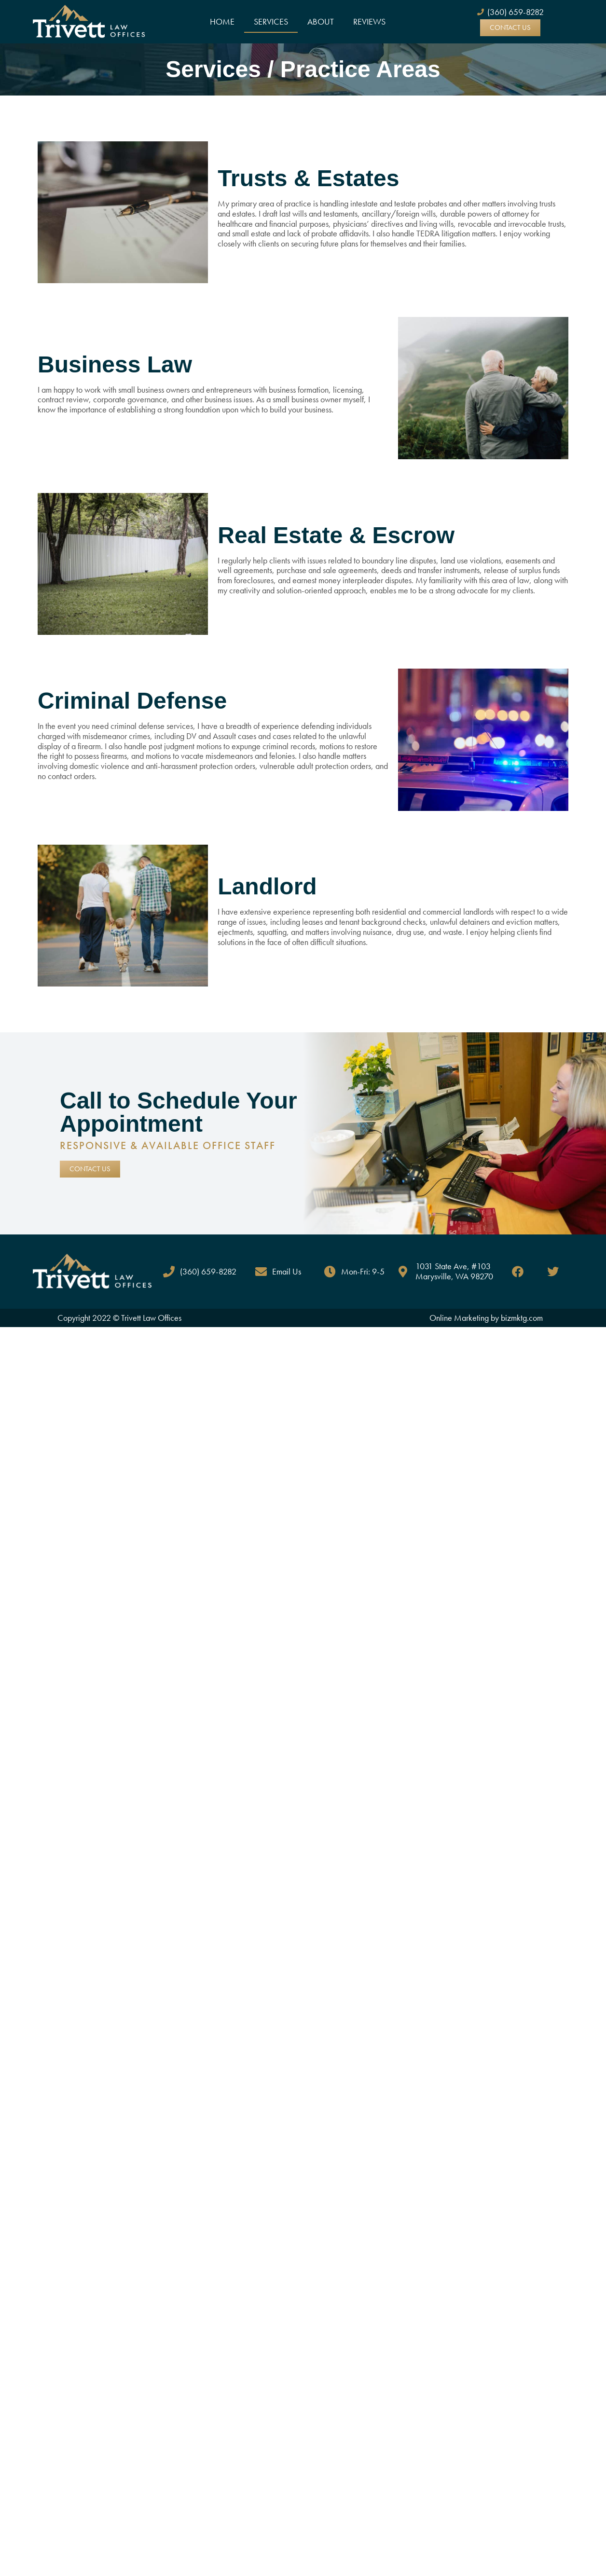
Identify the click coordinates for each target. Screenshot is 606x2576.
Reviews (369, 21)
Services (271, 21)
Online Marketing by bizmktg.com (486, 1317)
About (320, 21)
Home (222, 21)
